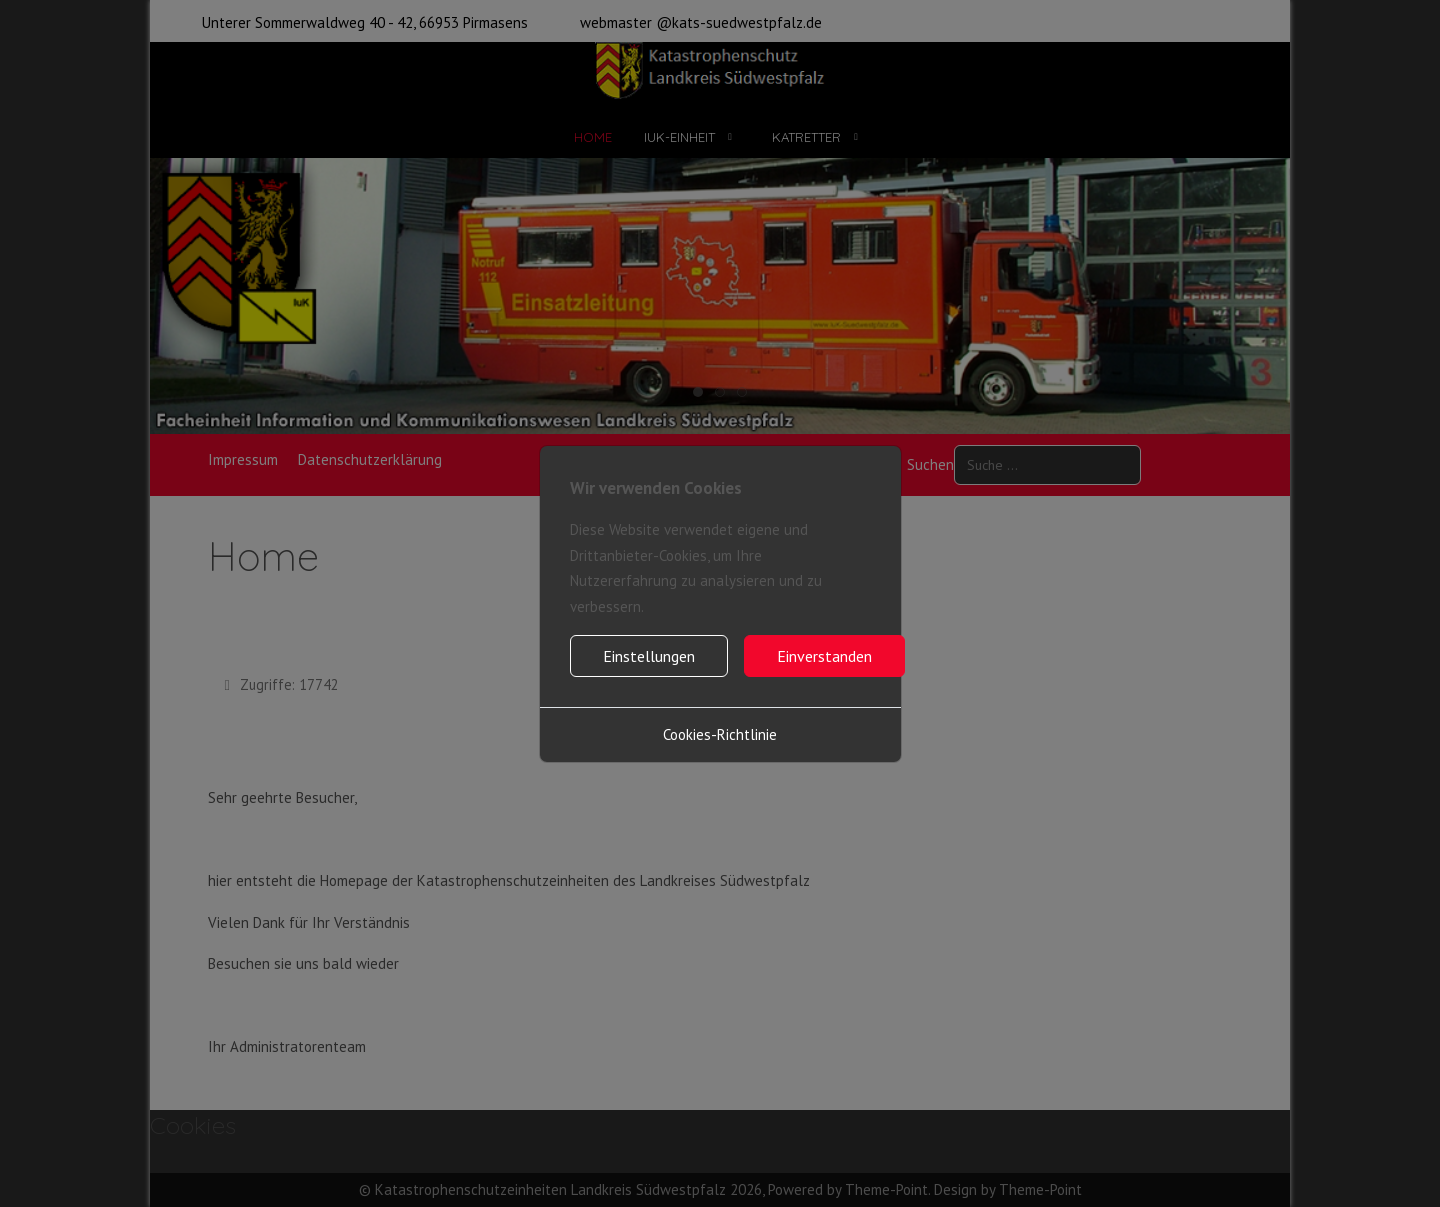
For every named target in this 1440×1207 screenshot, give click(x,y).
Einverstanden (824, 656)
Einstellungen (649, 656)
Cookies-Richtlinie (720, 734)
